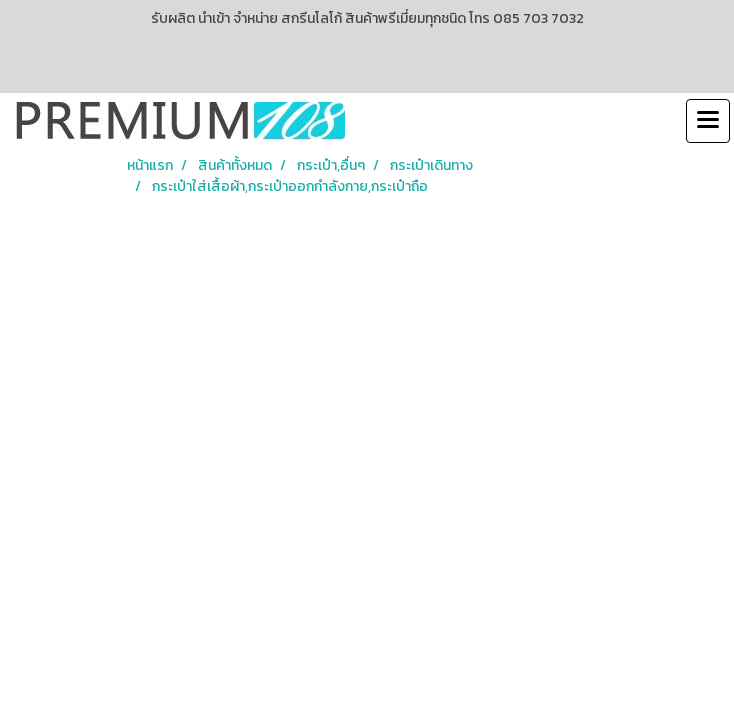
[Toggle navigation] (708, 121)
